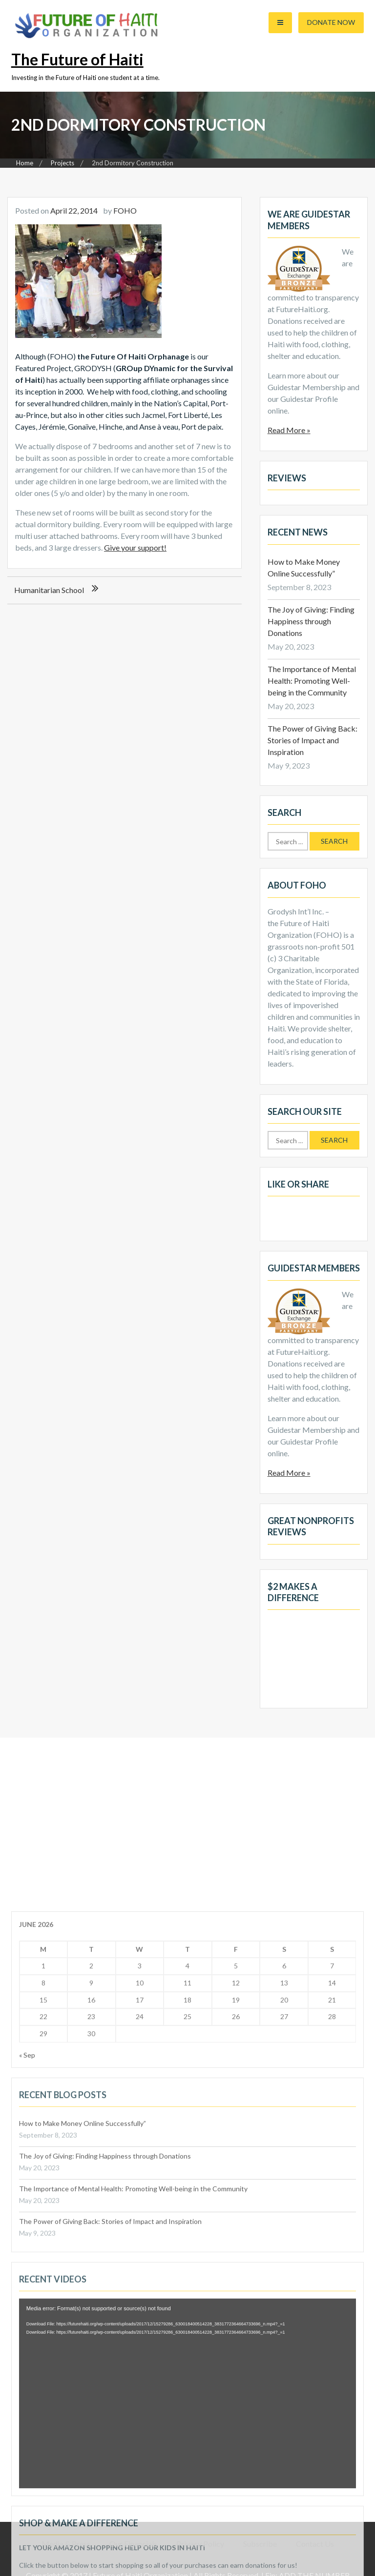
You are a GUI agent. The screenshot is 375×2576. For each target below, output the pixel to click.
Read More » (289, 430)
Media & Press (66, 2543)
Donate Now (331, 22)
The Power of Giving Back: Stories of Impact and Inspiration (312, 740)
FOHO (125, 210)
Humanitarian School (49, 589)
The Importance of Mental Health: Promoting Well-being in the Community (312, 680)
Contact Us (315, 2543)
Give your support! (135, 547)
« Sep (27, 2342)
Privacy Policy (200, 2543)
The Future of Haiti (77, 59)
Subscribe (260, 2543)
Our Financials (133, 2543)
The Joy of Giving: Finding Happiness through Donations (311, 621)
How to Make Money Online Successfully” (82, 2411)
